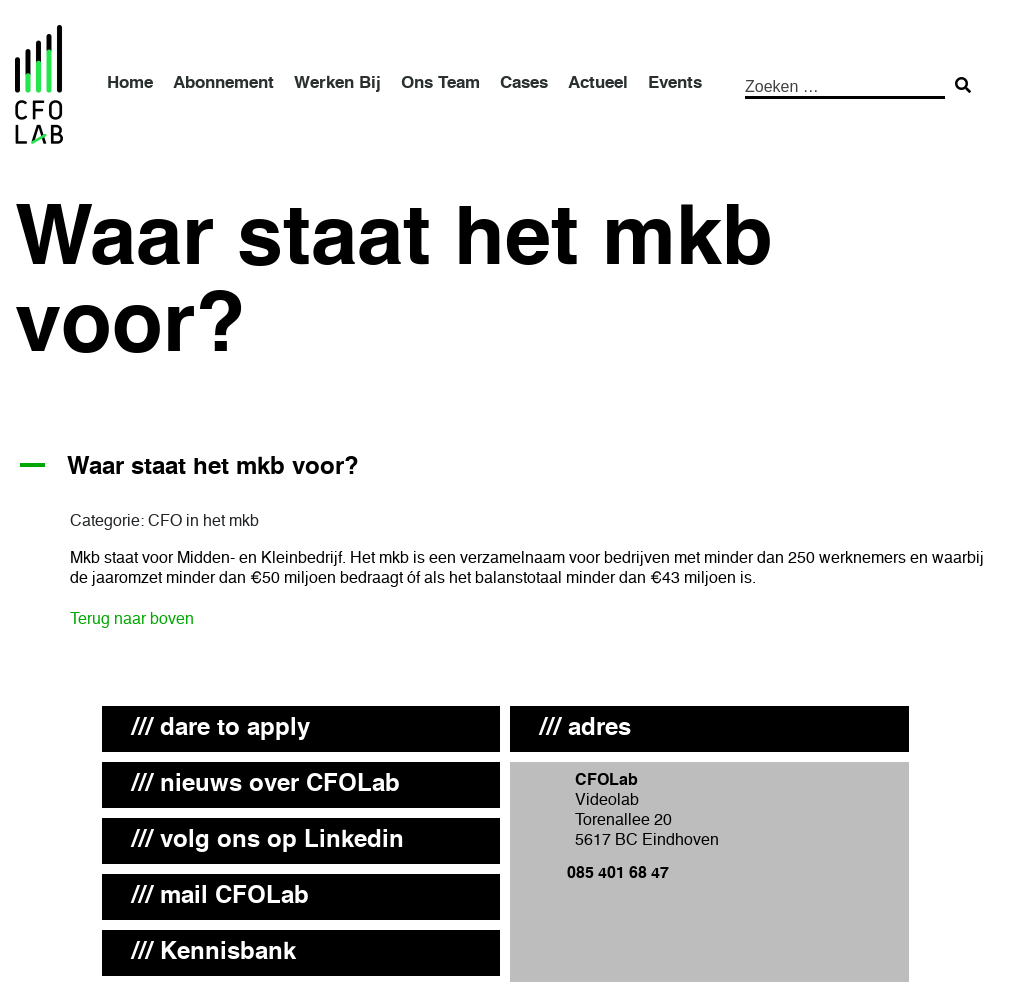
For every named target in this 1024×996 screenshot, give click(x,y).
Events (675, 83)
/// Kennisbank (214, 953)
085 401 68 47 (618, 874)
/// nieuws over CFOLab (266, 785)
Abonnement (223, 83)
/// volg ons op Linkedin (268, 841)
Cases (524, 83)
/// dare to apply (221, 729)
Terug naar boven (132, 620)
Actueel (598, 83)
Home (130, 83)
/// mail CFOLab (220, 897)
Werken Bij (337, 83)
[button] (512, 468)
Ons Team (440, 83)
